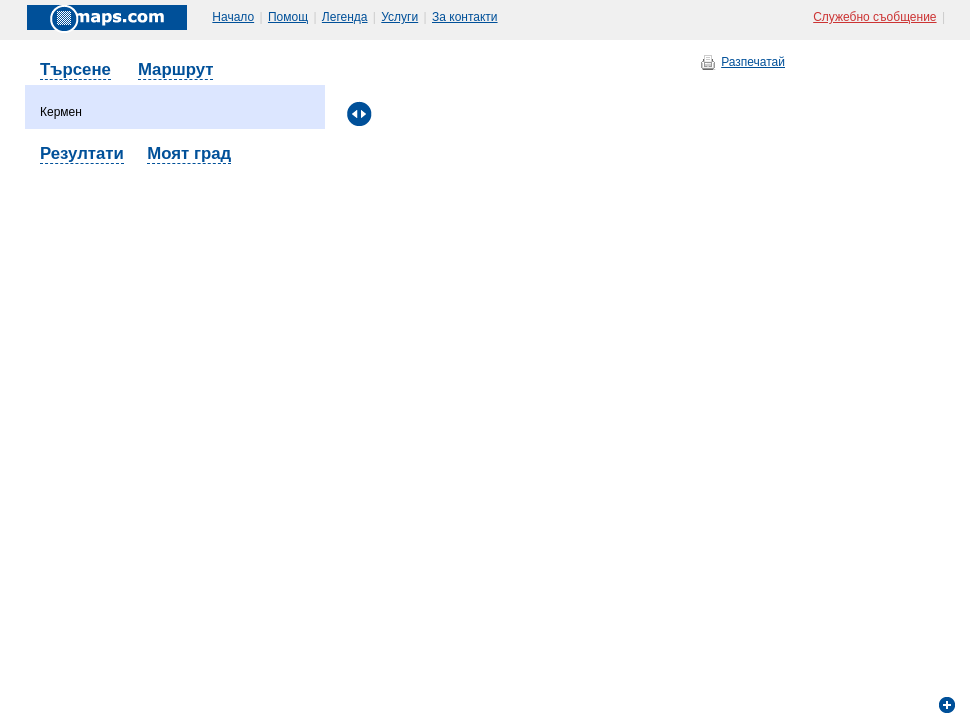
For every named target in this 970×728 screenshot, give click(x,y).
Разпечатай (753, 62)
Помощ (288, 17)
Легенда (345, 17)
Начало (233, 17)
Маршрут (176, 69)
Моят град (189, 153)
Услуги (399, 17)
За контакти (465, 17)
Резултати (82, 153)
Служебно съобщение (874, 17)
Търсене (75, 69)
